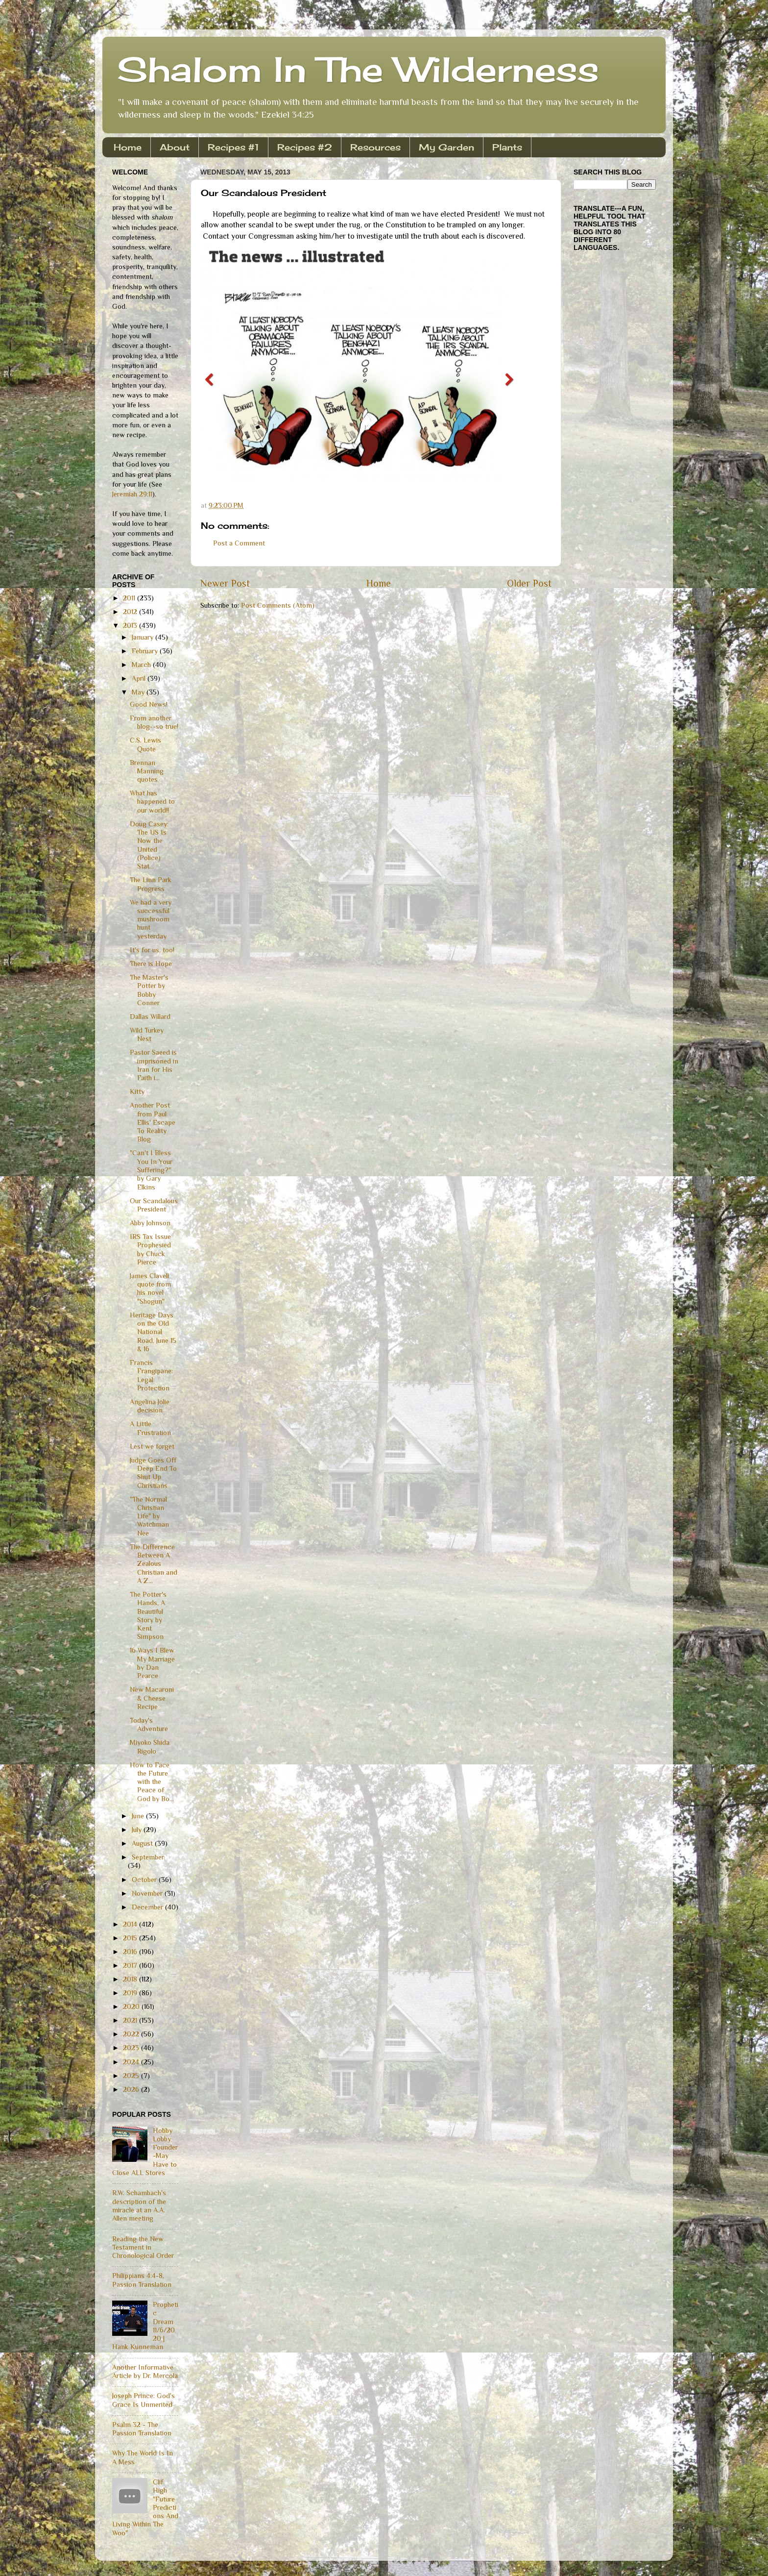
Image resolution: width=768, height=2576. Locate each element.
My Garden (446, 147)
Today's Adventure (149, 1724)
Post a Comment (239, 543)
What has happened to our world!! (152, 801)
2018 (131, 1979)
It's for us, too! (152, 950)
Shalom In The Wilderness (358, 69)
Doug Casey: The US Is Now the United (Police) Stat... (149, 845)
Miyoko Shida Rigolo (149, 1746)
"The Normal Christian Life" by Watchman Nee (149, 1516)
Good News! (149, 704)
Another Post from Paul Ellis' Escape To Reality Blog (152, 1122)
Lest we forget (152, 1446)
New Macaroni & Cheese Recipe (152, 1697)
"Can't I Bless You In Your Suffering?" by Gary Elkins (151, 1169)
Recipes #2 (304, 147)
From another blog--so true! (154, 722)
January (143, 637)
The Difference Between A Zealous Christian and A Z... (153, 1564)
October (145, 1879)
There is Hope (151, 963)
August (143, 1843)
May (139, 692)
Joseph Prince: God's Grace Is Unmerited (143, 2400)
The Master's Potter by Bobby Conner (149, 990)
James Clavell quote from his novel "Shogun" (150, 1288)
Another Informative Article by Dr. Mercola (145, 2371)
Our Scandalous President (154, 1205)
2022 (132, 2034)
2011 (130, 598)
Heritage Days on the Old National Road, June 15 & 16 (153, 1332)
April (139, 678)
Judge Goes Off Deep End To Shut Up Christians (153, 1472)
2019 (131, 1993)
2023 (132, 2048)
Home (128, 147)
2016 (131, 1952)
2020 (132, 2006)
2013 (131, 625)
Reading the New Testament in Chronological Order (143, 2247)
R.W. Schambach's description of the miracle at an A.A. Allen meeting (139, 2205)
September (148, 1857)
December (148, 1907)
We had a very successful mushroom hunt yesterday (150, 919)
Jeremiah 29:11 (132, 494)
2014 (131, 1924)
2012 (131, 612)
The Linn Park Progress (150, 884)
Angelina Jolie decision (149, 1406)
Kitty (137, 1091)
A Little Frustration (150, 1428)
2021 (131, 2020)
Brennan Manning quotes (147, 771)
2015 (131, 1938)
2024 (132, 2062)
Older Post (529, 583)
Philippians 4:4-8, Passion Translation (141, 2280)
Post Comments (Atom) (277, 605)
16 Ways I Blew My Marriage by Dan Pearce (152, 1663)
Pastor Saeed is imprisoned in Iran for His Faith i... (154, 1065)
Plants (507, 147)
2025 (132, 2076)
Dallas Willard (150, 1016)
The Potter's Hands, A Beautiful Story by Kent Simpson (148, 1615)
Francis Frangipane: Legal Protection (151, 1375)
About (175, 147)
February (146, 651)
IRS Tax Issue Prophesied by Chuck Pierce (150, 1249)
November (148, 1893)
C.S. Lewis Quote (145, 744)
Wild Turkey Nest (147, 1034)
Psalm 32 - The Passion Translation (141, 2429)
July (138, 1829)
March (142, 665)
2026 (132, 2089)
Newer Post (225, 583)
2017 (131, 1965)
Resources (375, 147)
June (139, 1816)
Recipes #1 (233, 147)
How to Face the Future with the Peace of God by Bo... (152, 1782)
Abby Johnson (150, 1223)
